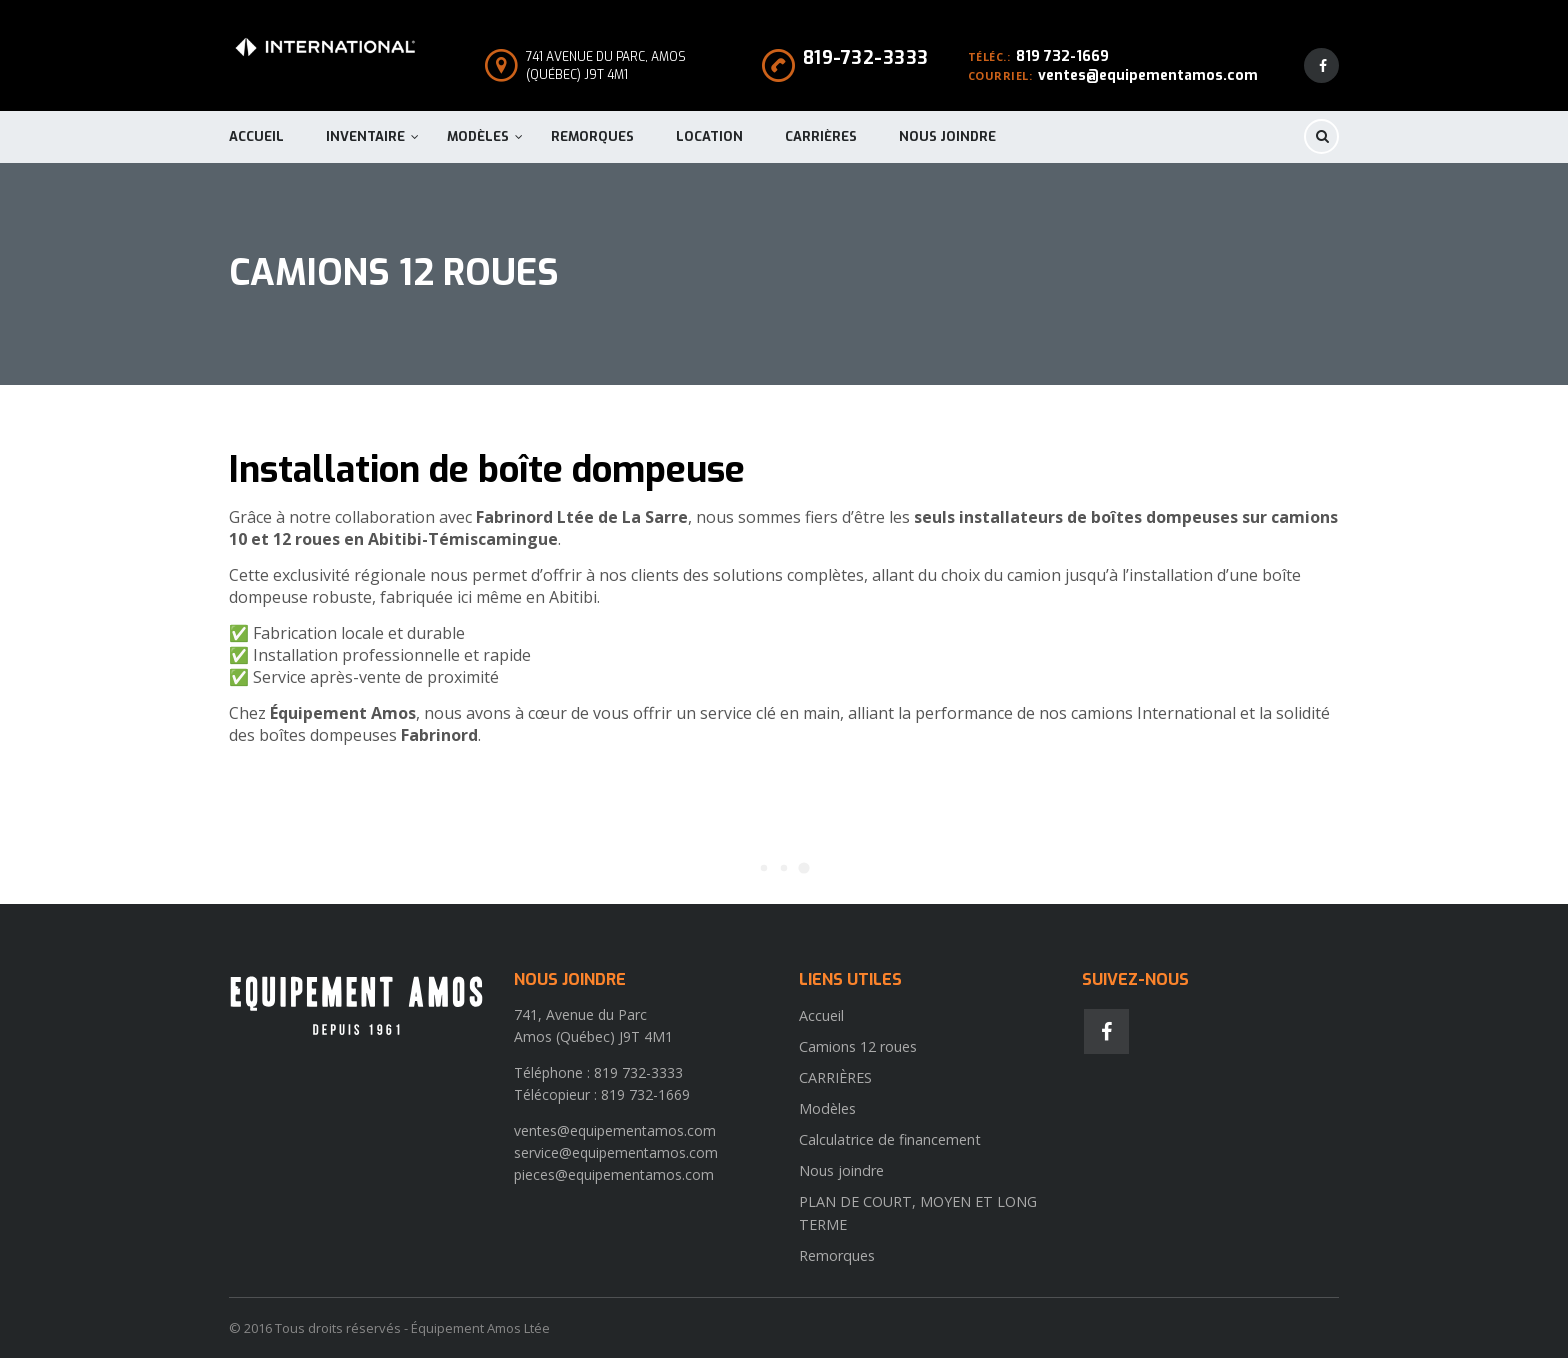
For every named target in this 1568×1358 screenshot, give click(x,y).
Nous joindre (947, 136)
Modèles (478, 136)
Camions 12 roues (858, 1046)
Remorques (592, 136)
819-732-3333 (866, 58)
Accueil (256, 136)
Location (709, 136)
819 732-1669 (1062, 56)
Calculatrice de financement (890, 1139)
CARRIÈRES (821, 136)
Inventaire (365, 136)
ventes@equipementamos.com (1148, 75)
